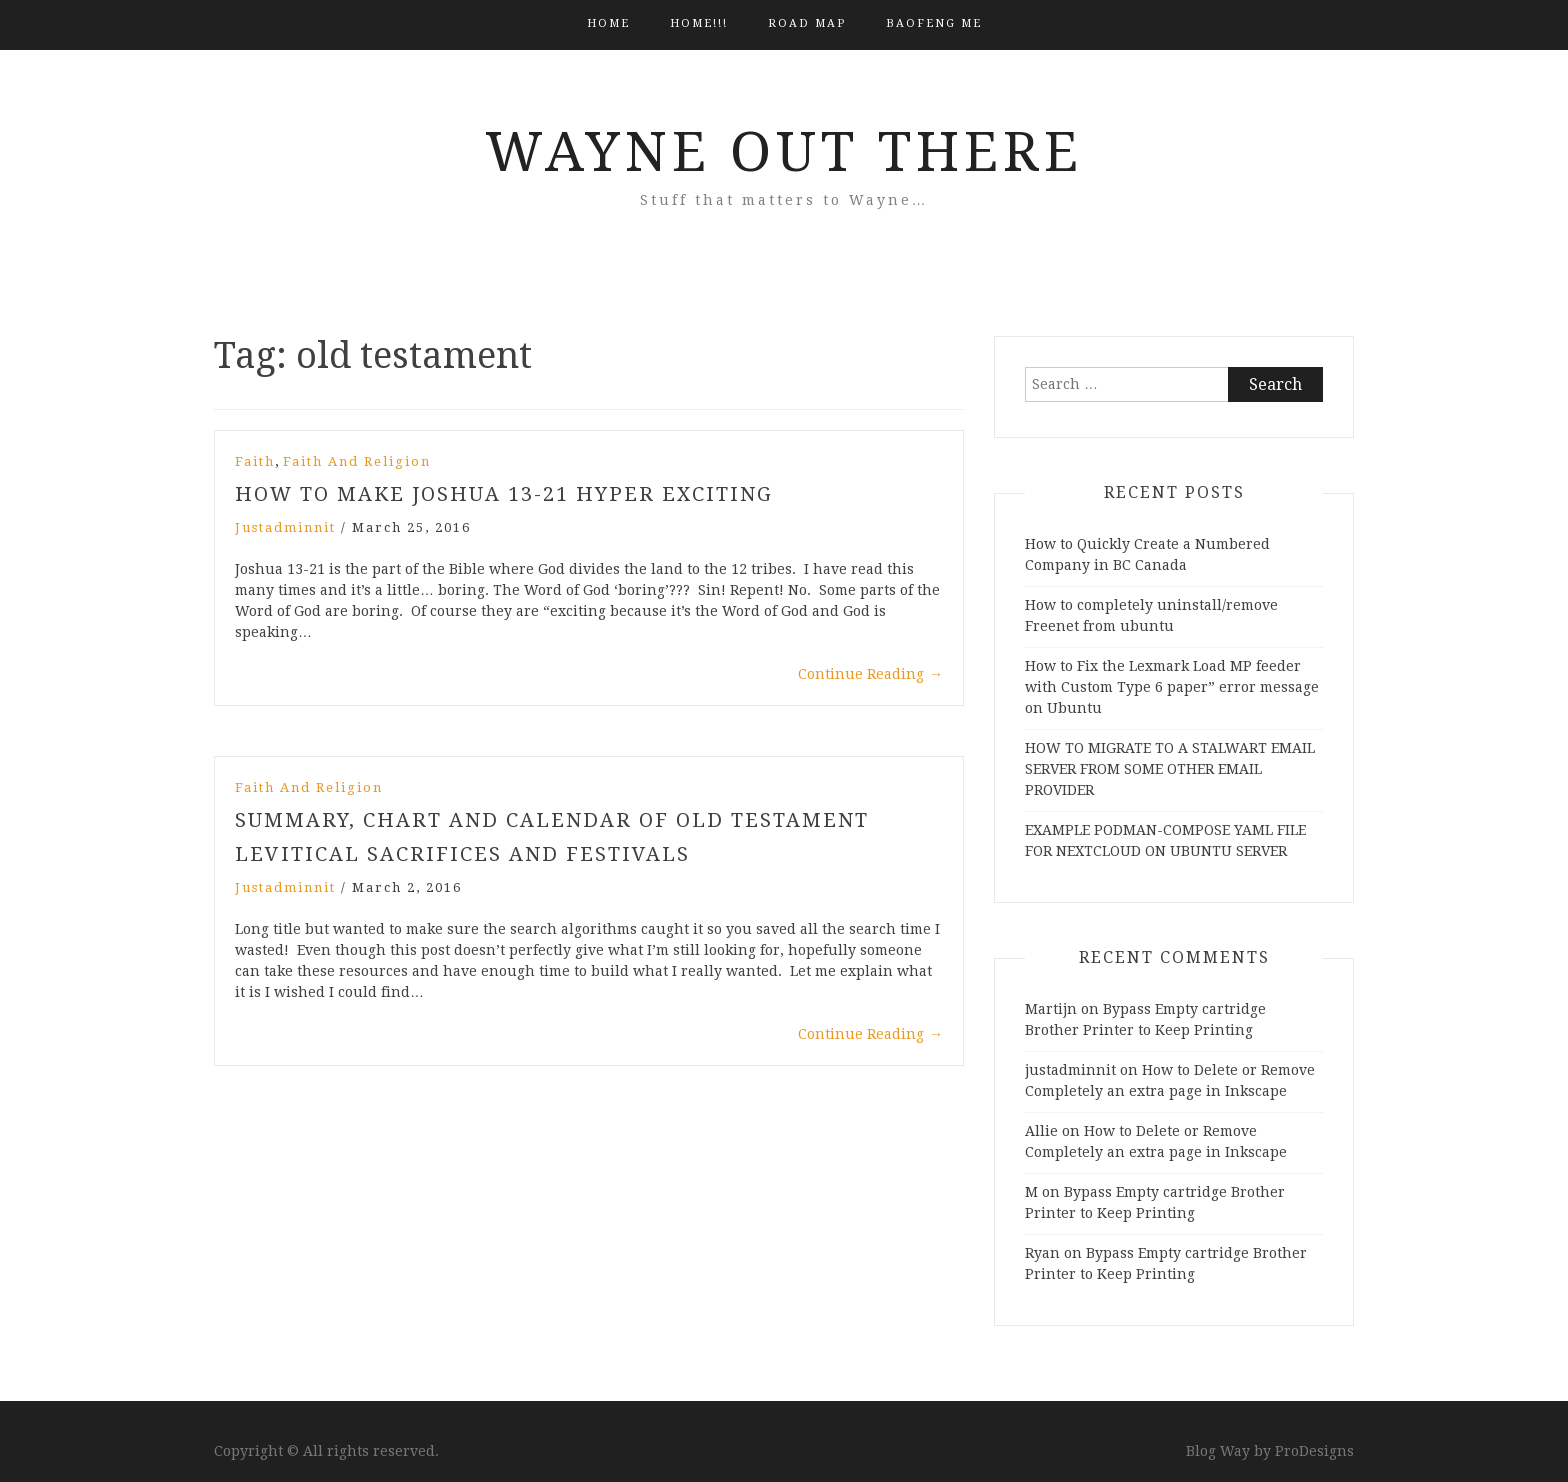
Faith (255, 461)
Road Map (807, 23)
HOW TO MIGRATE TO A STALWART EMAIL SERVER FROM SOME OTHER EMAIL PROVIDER (1170, 769)
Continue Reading (870, 674)
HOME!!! (699, 23)
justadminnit (285, 527)
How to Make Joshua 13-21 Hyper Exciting (504, 494)
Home (608, 23)
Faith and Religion (357, 461)
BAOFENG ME (934, 23)
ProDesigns (1314, 1451)
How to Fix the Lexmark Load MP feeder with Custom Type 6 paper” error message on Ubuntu (1172, 687)
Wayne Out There (784, 152)
